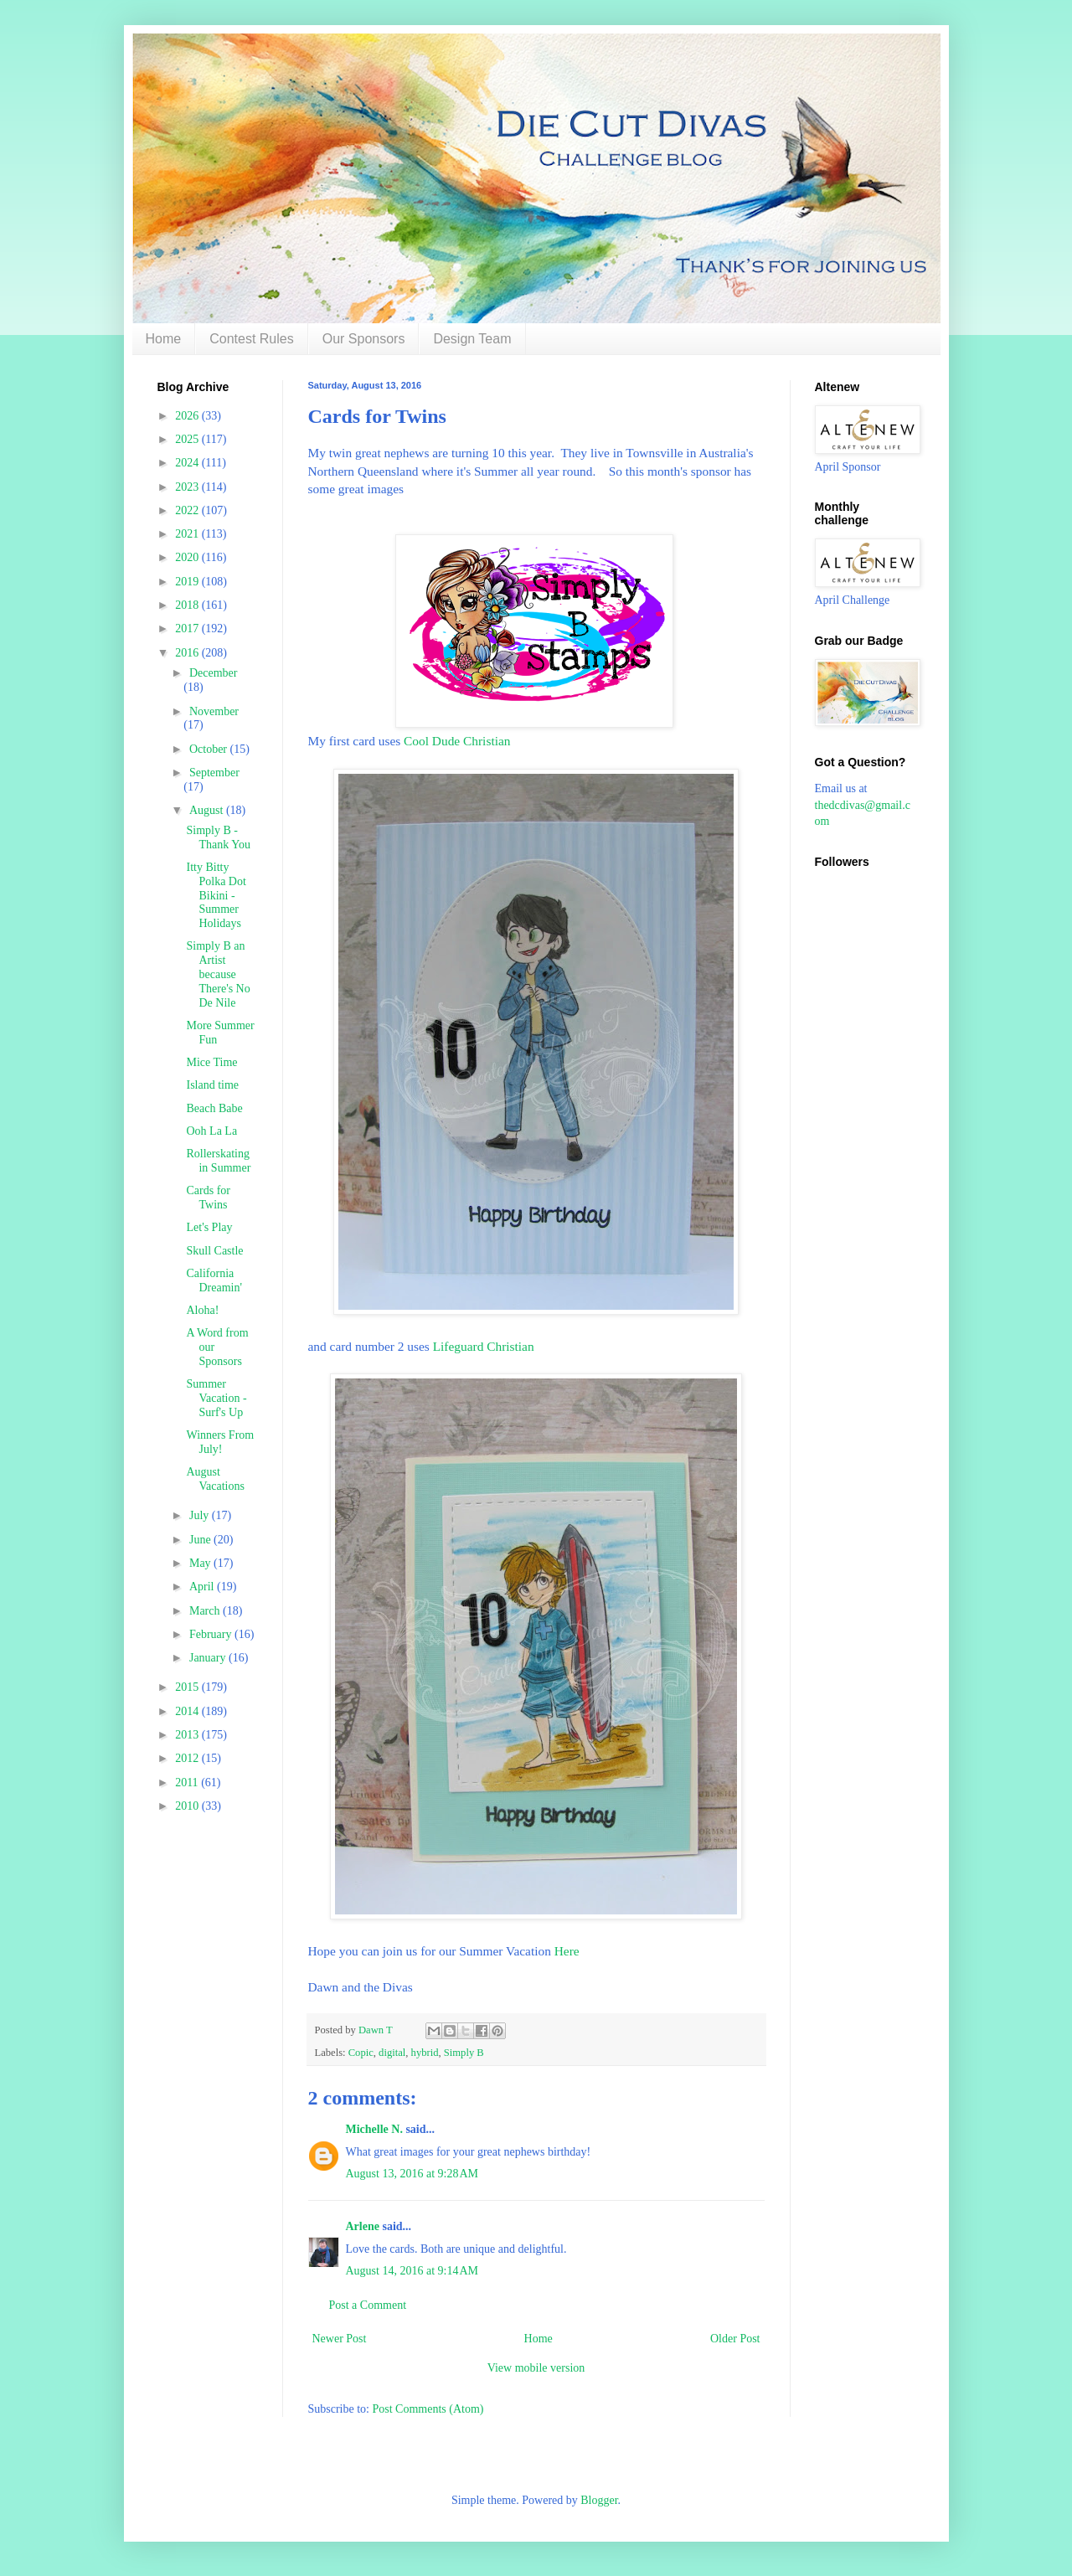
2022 (188, 510)
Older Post (735, 2338)
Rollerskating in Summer (218, 1160)
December (213, 673)
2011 (188, 1782)
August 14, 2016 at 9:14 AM (412, 2270)
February (211, 1634)
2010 (188, 1806)
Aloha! (202, 1310)
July (200, 1515)
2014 (188, 1711)
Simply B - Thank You (218, 837)
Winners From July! (220, 1442)
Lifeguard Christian (483, 1346)
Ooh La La (211, 1131)
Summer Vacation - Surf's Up (216, 1398)
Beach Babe (214, 1108)
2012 (188, 1758)
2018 (188, 605)
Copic (361, 2052)
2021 (188, 534)
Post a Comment (368, 2305)
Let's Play (209, 1227)
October (209, 749)
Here (565, 1951)
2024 (188, 462)
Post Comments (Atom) (428, 2409)
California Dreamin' (214, 1280)
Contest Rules (251, 339)
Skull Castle (214, 1250)
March (206, 1611)
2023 (188, 487)
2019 (188, 581)
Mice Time (211, 1062)
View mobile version (536, 2368)
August (207, 810)
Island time (212, 1085)
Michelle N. (374, 2129)
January (209, 1657)
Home (164, 339)
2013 (188, 1734)
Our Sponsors (363, 339)
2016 (188, 653)
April (203, 1586)
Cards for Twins (208, 1197)
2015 (188, 1687)
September (214, 772)
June (201, 1539)
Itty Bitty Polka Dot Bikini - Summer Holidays (215, 895)
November (214, 711)
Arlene (362, 2226)
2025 (188, 439)
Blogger (598, 2500)
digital (392, 2052)
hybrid (425, 2052)
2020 (188, 557)
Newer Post (339, 2338)
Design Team (472, 339)
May (201, 1563)
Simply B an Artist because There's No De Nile (218, 974)
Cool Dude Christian (457, 741)
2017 (188, 628)
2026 (188, 416)
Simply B (464, 2052)
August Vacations (215, 1479)
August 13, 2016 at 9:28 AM (412, 2173)
